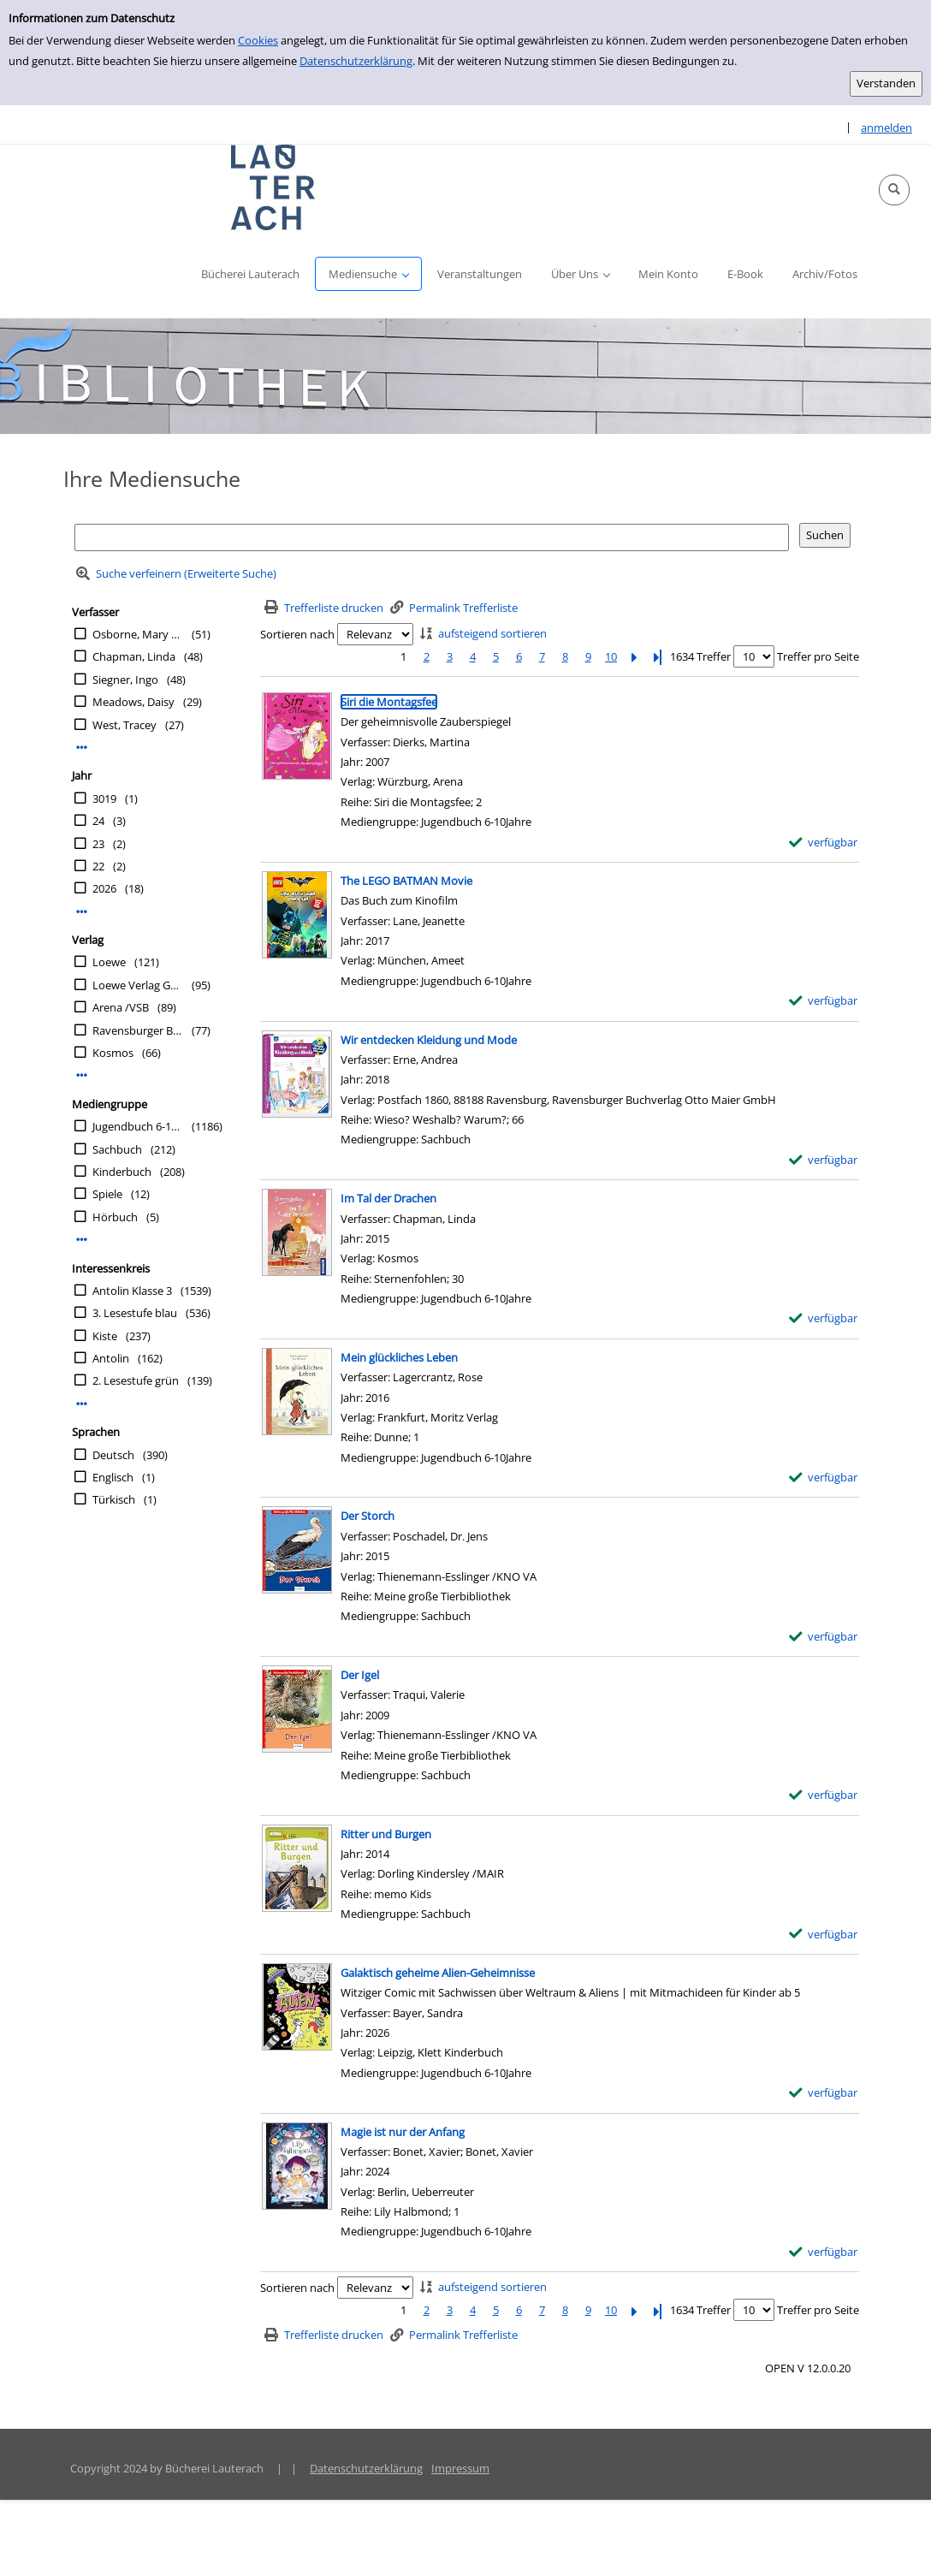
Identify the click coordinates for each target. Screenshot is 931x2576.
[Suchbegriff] (431, 537)
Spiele (107, 1194)
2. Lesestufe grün (135, 1380)
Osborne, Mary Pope (137, 634)
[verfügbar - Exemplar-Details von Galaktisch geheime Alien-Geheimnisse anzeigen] (823, 2093)
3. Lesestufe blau (134, 1313)
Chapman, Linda (133, 656)
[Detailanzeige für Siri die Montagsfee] (389, 701)
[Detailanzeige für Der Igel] (360, 1675)
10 (611, 656)
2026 (104, 888)
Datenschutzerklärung (355, 60)
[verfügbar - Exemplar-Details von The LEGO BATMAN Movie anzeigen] (823, 1001)
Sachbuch (117, 1149)
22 (98, 866)
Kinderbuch (121, 1171)
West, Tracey (124, 725)
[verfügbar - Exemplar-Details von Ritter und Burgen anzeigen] (823, 1934)
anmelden (886, 127)
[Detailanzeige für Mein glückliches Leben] (399, 1357)
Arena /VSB (120, 1007)
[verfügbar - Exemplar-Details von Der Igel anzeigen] (823, 1795)
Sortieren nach (297, 634)
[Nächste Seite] (634, 657)
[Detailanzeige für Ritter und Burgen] (386, 1834)
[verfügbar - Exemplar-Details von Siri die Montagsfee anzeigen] (823, 842)
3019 (104, 798)
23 (98, 844)
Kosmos (112, 1052)
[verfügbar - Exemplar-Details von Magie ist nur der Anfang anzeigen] (823, 2252)
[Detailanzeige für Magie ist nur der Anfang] (403, 2132)
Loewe (109, 962)
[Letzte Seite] (657, 657)
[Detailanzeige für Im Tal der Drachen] (388, 1198)
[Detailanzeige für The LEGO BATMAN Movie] (406, 880)
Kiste (104, 1336)
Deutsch (113, 1455)
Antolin (110, 1358)
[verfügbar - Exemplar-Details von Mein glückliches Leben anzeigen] (823, 1477)
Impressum (460, 2468)
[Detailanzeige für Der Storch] (367, 1515)
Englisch (112, 1477)
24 (98, 820)
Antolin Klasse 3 (132, 1290)
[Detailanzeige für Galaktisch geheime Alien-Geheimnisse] (438, 1972)
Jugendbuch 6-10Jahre (137, 1126)
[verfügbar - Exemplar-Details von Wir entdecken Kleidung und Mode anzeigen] (823, 1160)
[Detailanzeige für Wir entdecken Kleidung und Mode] (429, 1040)
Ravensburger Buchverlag (137, 1030)
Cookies (258, 40)
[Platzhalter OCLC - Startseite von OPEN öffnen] (274, 187)
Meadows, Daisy (133, 701)
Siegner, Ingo (125, 679)
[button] (894, 190)
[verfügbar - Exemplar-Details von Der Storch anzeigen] (823, 1637)
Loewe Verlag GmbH (137, 985)
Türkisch (113, 1499)
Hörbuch (115, 1217)
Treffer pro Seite (818, 656)
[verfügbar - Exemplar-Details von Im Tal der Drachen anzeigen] (823, 1318)
